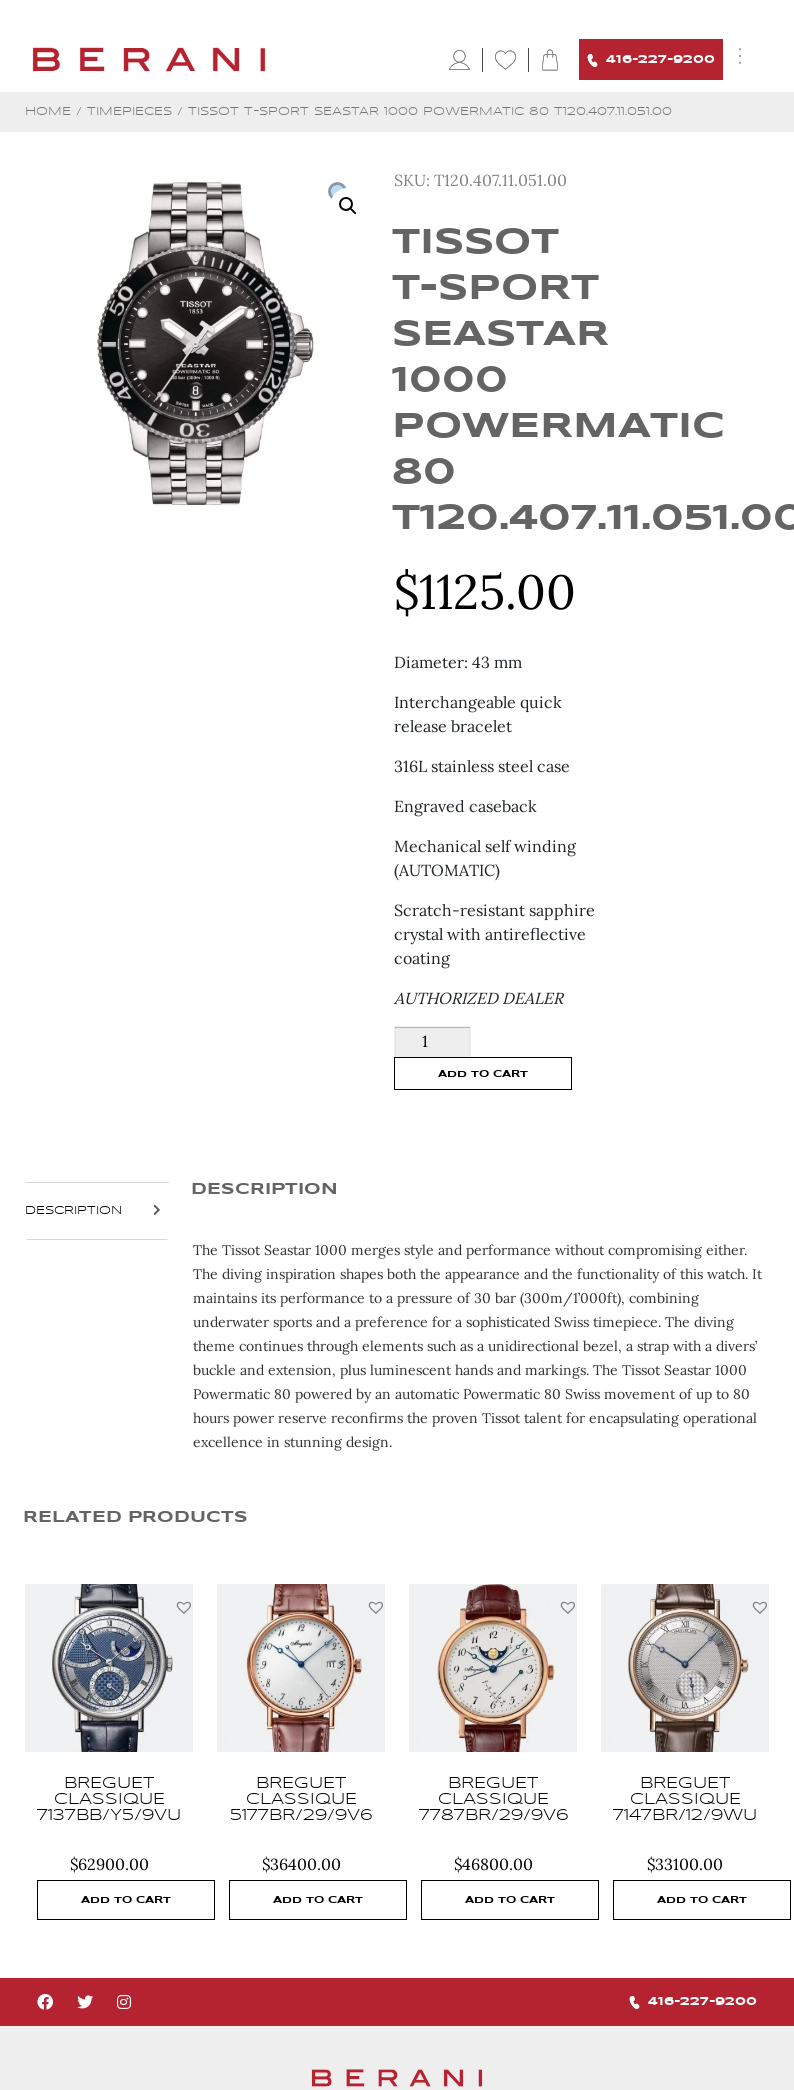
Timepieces (129, 111)
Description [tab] (73, 1210)
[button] (184, 1607)
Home (48, 111)
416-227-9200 (651, 60)
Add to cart (483, 1074)
